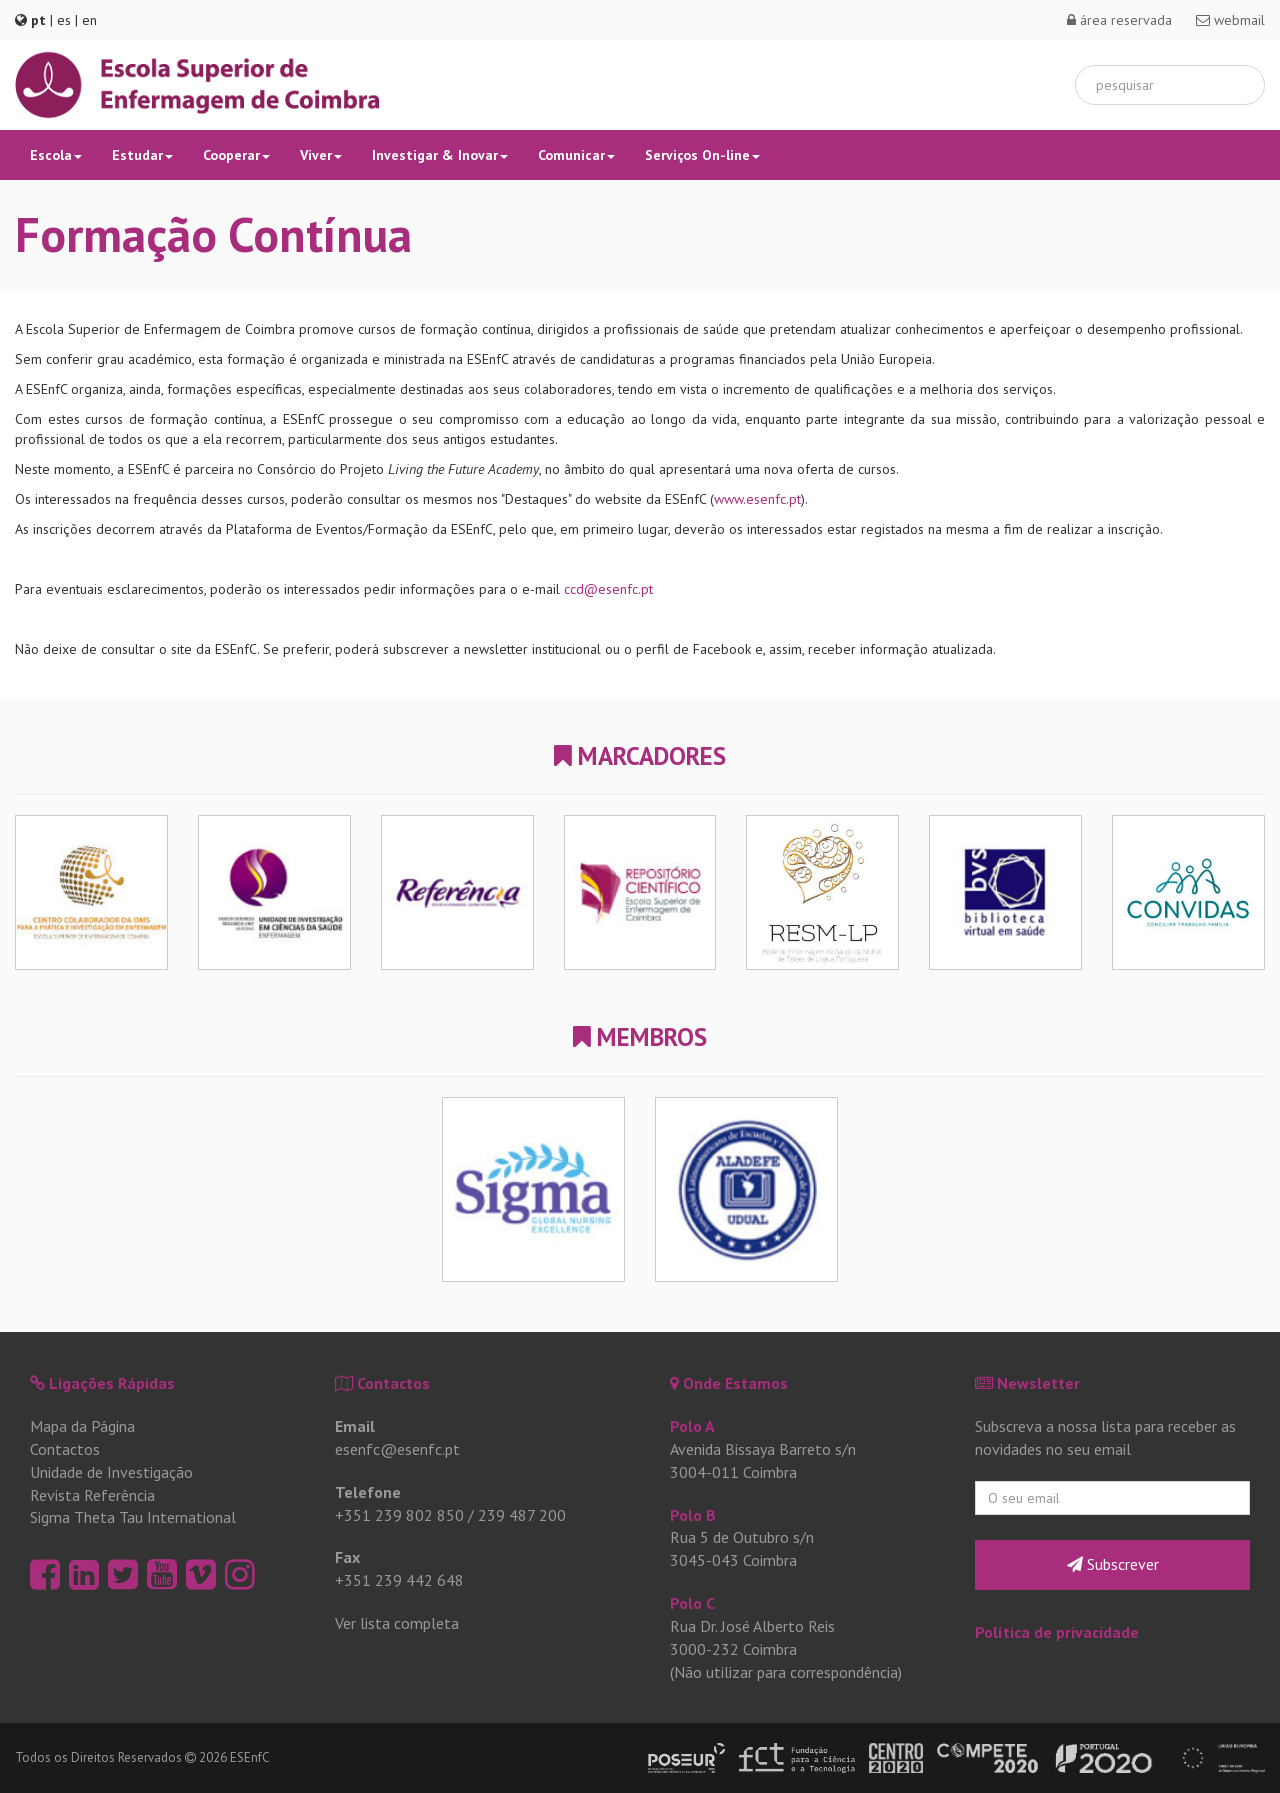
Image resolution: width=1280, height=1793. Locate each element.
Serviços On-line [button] (702, 155)
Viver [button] (321, 155)
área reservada (1119, 20)
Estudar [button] (142, 155)
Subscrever (1113, 1564)
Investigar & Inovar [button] (440, 155)
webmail (1230, 20)
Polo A (692, 1426)
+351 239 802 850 (399, 1515)
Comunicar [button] (576, 155)
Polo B (693, 1515)
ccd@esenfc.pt (608, 589)
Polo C (692, 1603)
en (89, 20)
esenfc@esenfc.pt (397, 1449)
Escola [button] (56, 155)
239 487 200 (522, 1515)
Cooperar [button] (236, 155)
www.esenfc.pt (757, 499)
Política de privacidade (1057, 1632)
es (64, 20)
